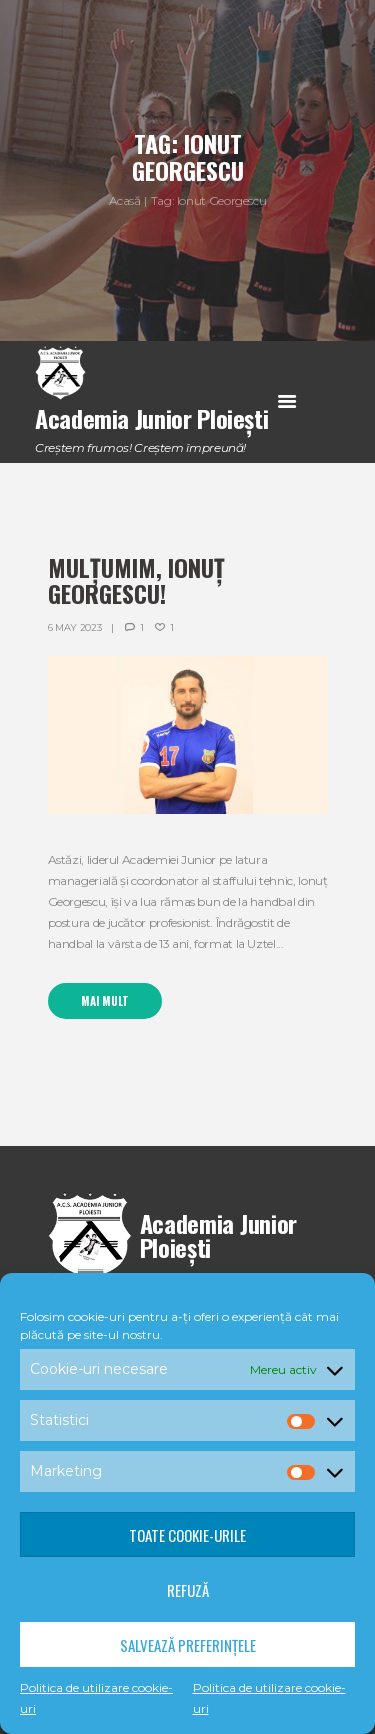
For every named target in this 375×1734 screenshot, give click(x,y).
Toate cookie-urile (187, 1535)
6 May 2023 (75, 627)
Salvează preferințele (188, 1645)
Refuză (188, 1590)
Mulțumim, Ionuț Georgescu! (136, 580)
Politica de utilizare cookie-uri (96, 1698)
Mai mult (105, 1001)
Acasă (125, 200)
